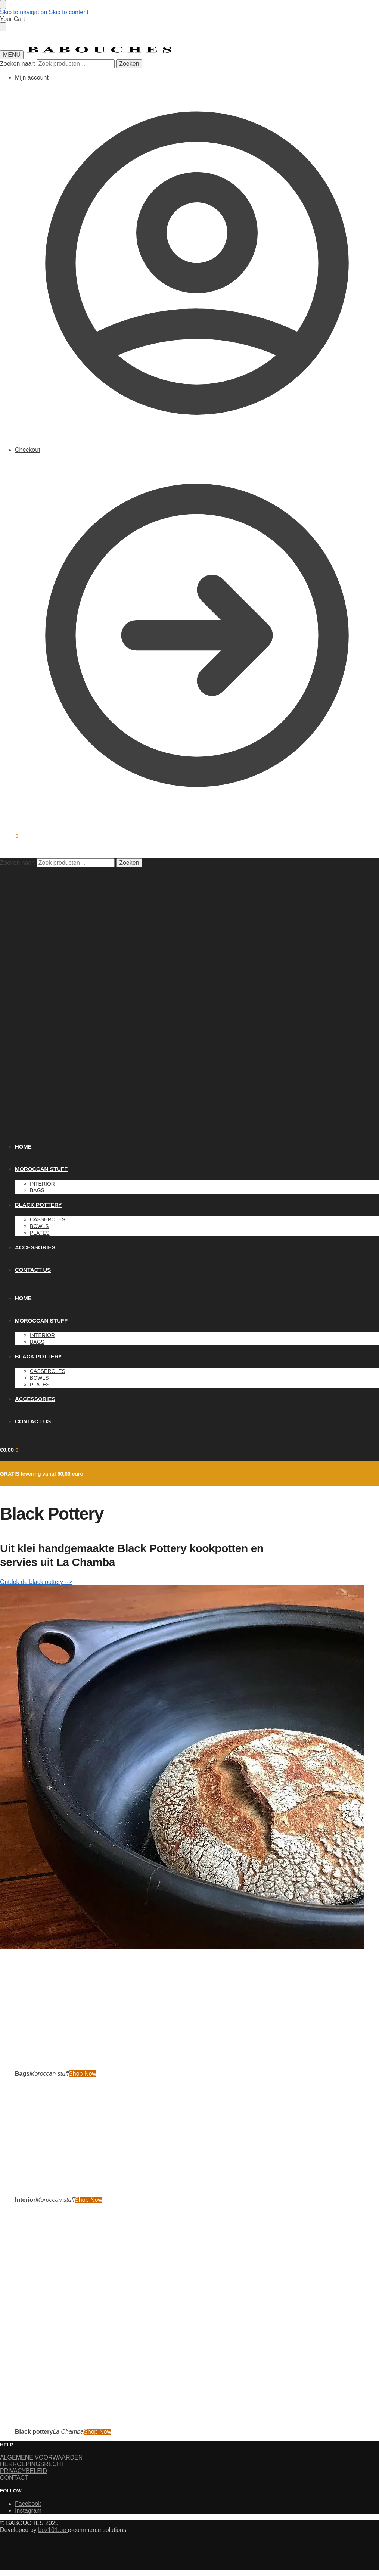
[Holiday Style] (71, 2193)
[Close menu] (3, 4)
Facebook (28, 2504)
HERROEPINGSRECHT (32, 2464)
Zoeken (129, 63)
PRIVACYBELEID (23, 2471)
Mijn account (197, 260)
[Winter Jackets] (88, 2425)
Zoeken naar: (17, 63)
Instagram (28, 2510)
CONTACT (14, 2477)
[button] (9, 836)
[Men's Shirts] (57, 2067)
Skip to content (68, 12)
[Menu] (12, 54)
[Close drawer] (3, 26)
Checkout (197, 633)
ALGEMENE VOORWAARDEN (41, 2457)
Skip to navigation (23, 12)
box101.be (53, 2530)
